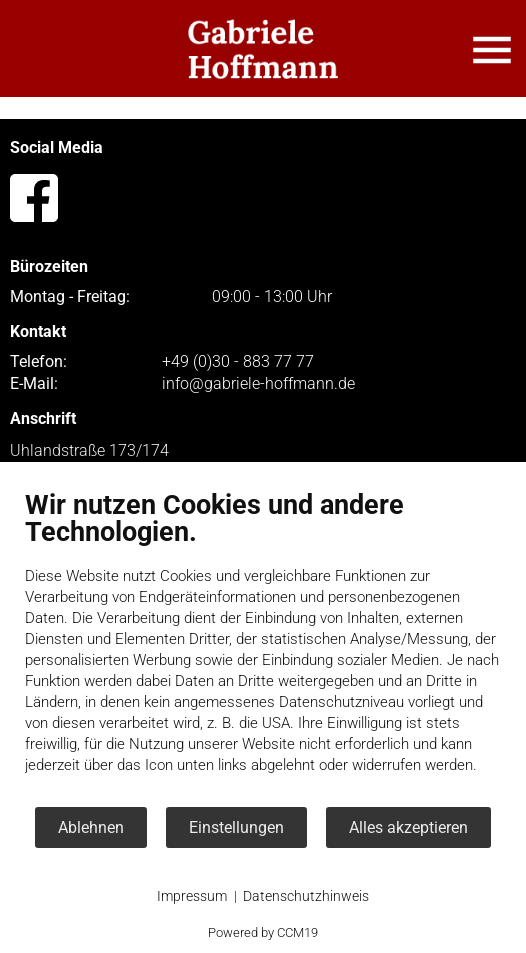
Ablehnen (91, 827)
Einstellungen (236, 827)
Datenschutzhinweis (306, 896)
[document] (263, 647)
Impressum (192, 896)
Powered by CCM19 (263, 932)
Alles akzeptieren (408, 827)
